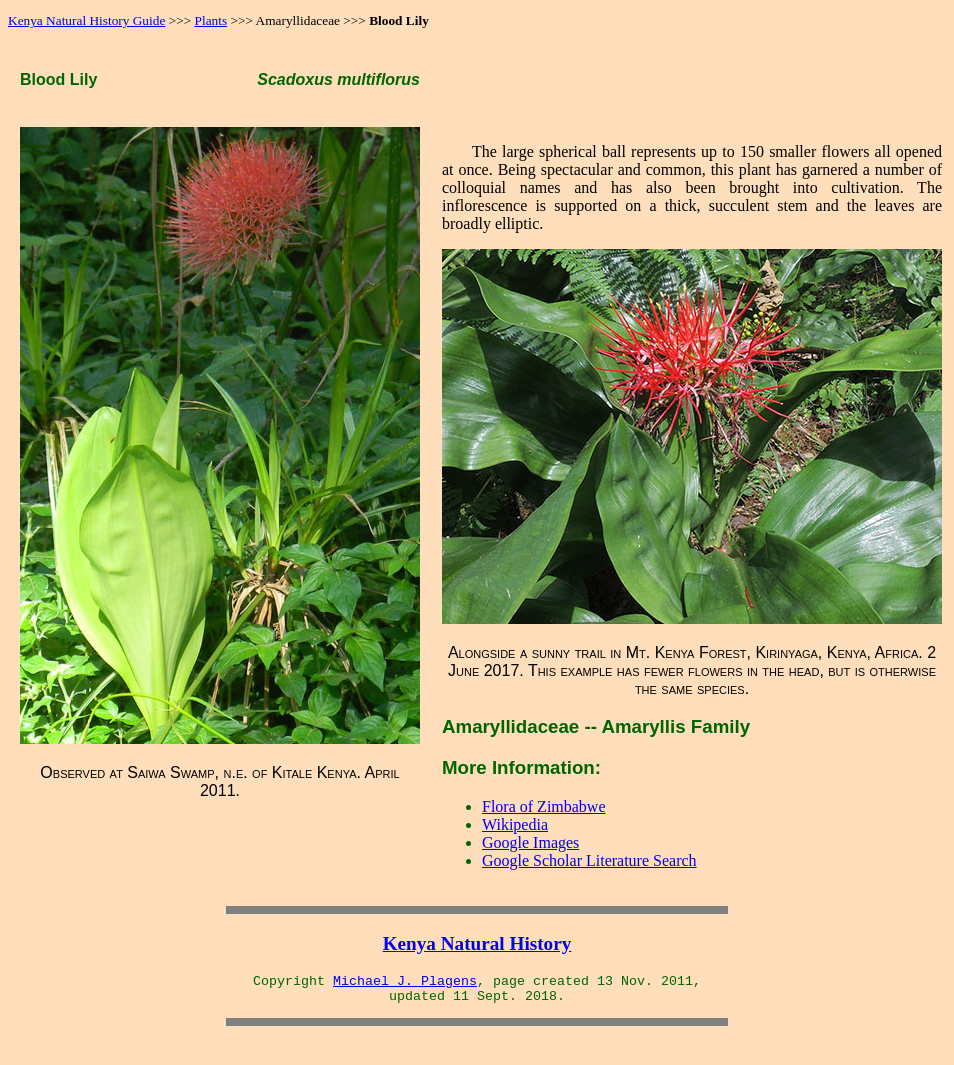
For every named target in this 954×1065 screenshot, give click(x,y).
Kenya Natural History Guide (86, 20)
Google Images (530, 842)
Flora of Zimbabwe (544, 806)
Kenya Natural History (477, 943)
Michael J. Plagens (405, 981)
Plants (211, 20)
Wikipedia (515, 824)
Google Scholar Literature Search (589, 860)
